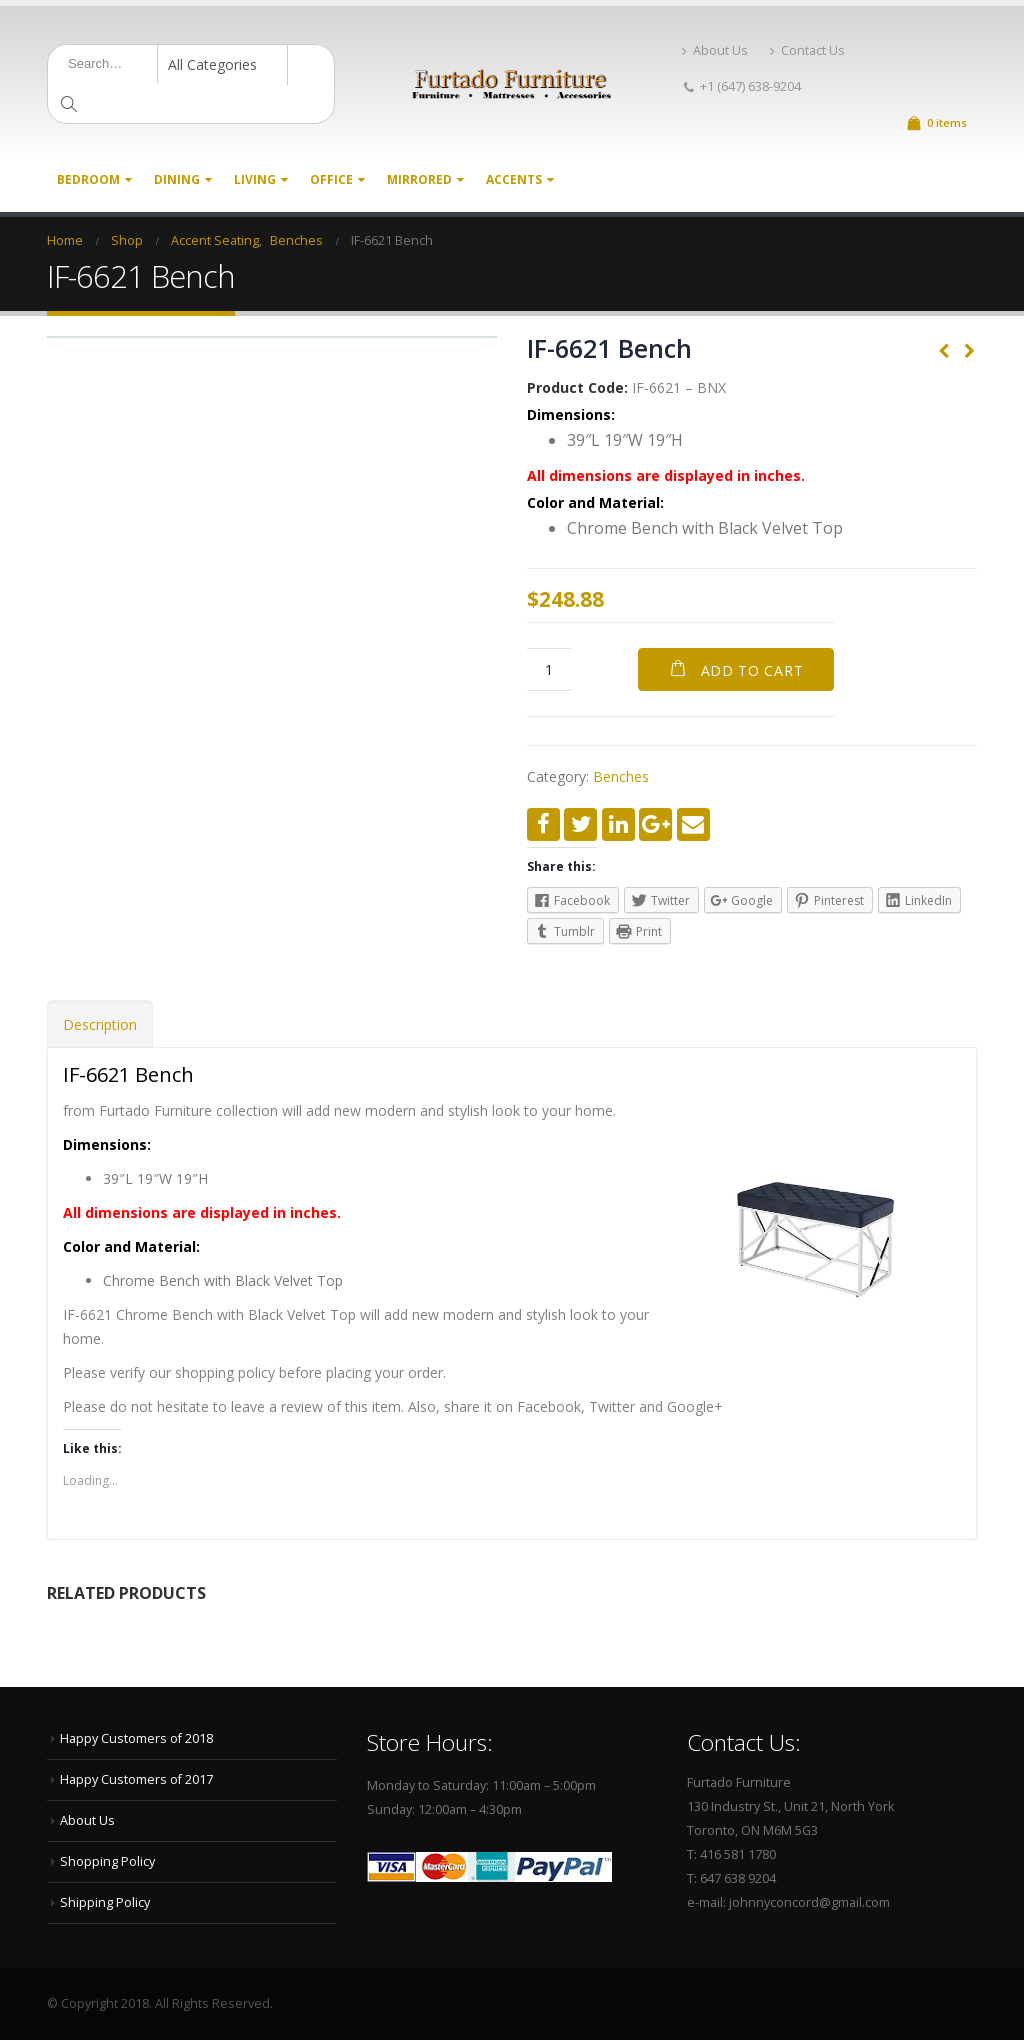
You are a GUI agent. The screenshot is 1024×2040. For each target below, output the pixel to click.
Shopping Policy (107, 1861)
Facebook (543, 824)
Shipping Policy (105, 1902)
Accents (514, 179)
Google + (655, 824)
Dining (177, 179)
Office (331, 179)
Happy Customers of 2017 (136, 1779)
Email (693, 824)
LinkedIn (618, 824)
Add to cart (752, 670)
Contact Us (807, 50)
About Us (715, 50)
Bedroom (88, 179)
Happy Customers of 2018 (136, 1738)
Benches (621, 776)
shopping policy (225, 1372)
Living (255, 179)
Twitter (580, 824)
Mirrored (419, 179)
